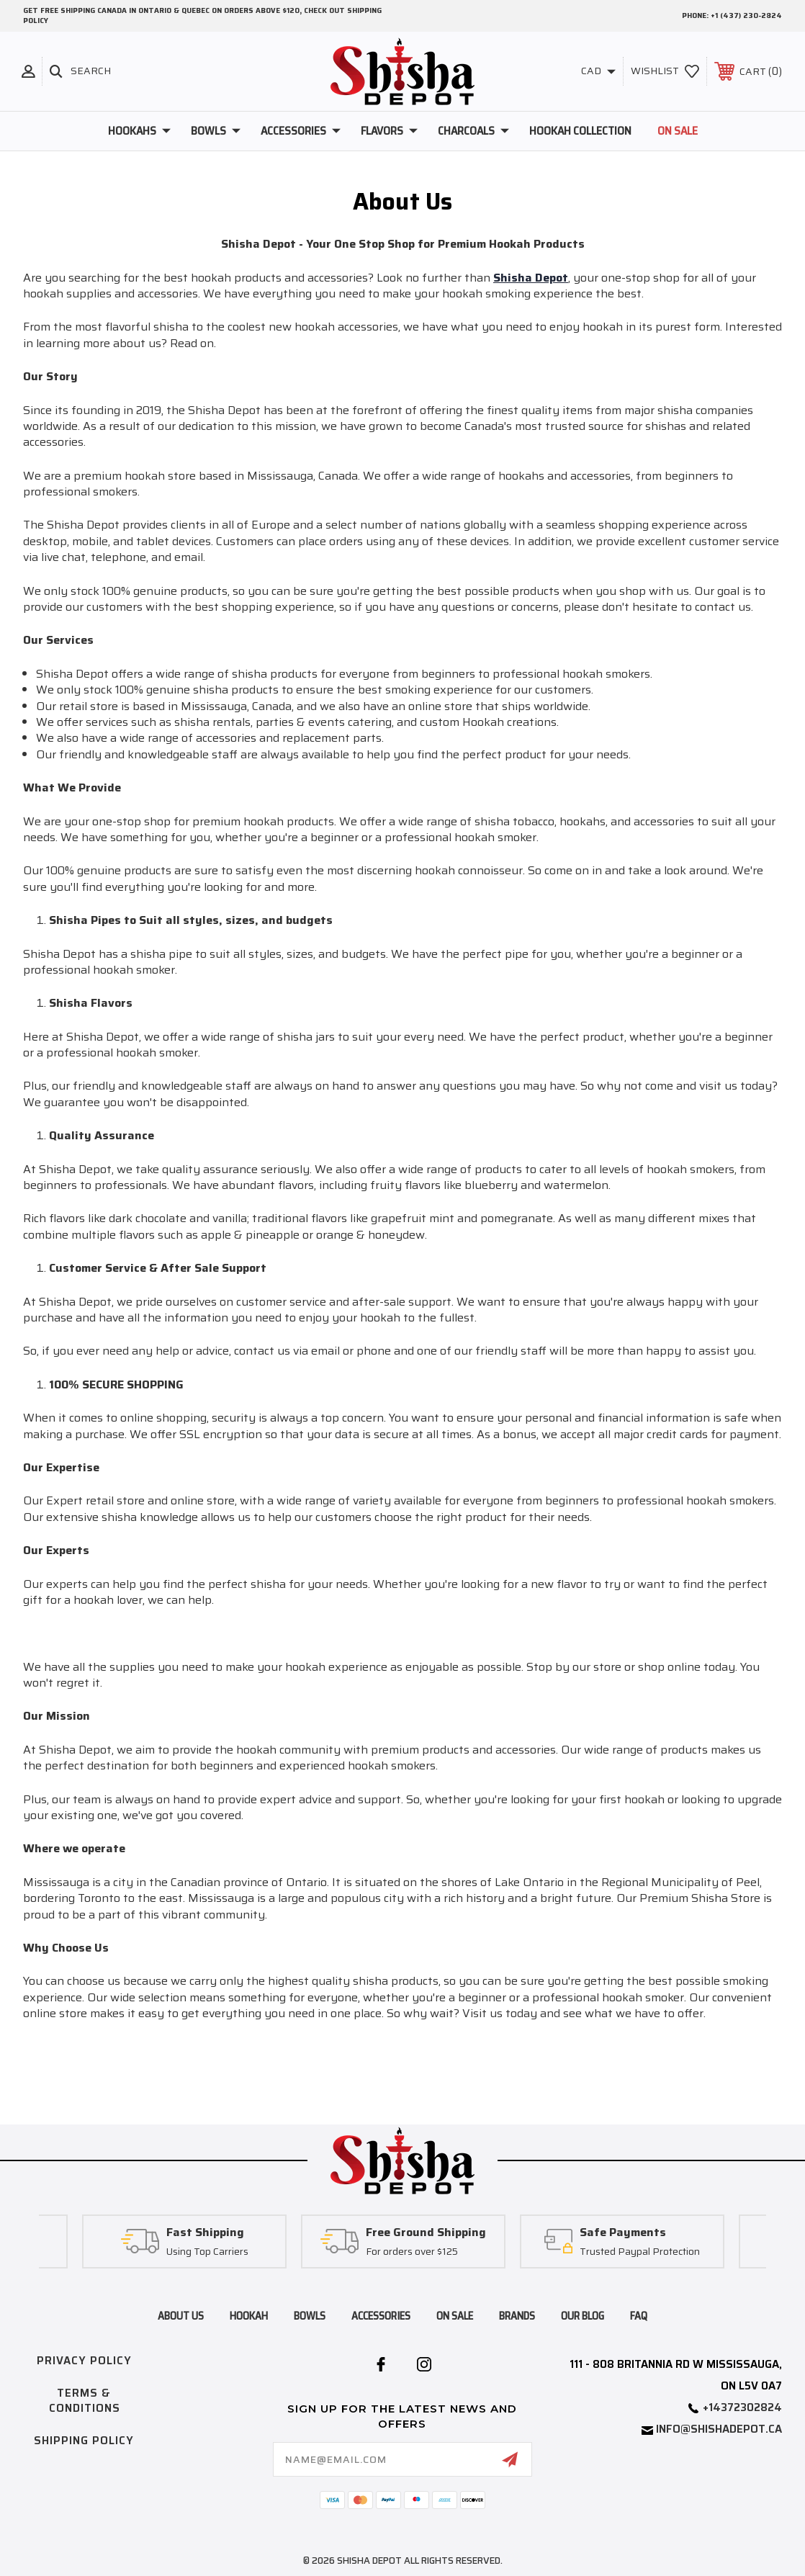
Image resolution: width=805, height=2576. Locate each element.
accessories (380, 2316)
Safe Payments (623, 2233)
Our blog (582, 2316)
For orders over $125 (412, 2251)
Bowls (215, 131)
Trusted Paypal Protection (640, 2251)
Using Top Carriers (207, 2251)
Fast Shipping (205, 2233)
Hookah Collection (580, 131)
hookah (249, 2316)
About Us (181, 2316)
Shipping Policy (84, 2440)
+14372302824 (742, 2407)
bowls (309, 2316)
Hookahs (139, 131)
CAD (598, 70)
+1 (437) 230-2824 (746, 15)
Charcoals (473, 131)
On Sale (677, 131)
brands (517, 2316)
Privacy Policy (84, 2360)
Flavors (389, 131)
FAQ (638, 2316)
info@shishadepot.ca (719, 2429)
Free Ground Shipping (426, 2233)
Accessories (301, 131)
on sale (454, 2316)
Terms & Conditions (84, 2400)
